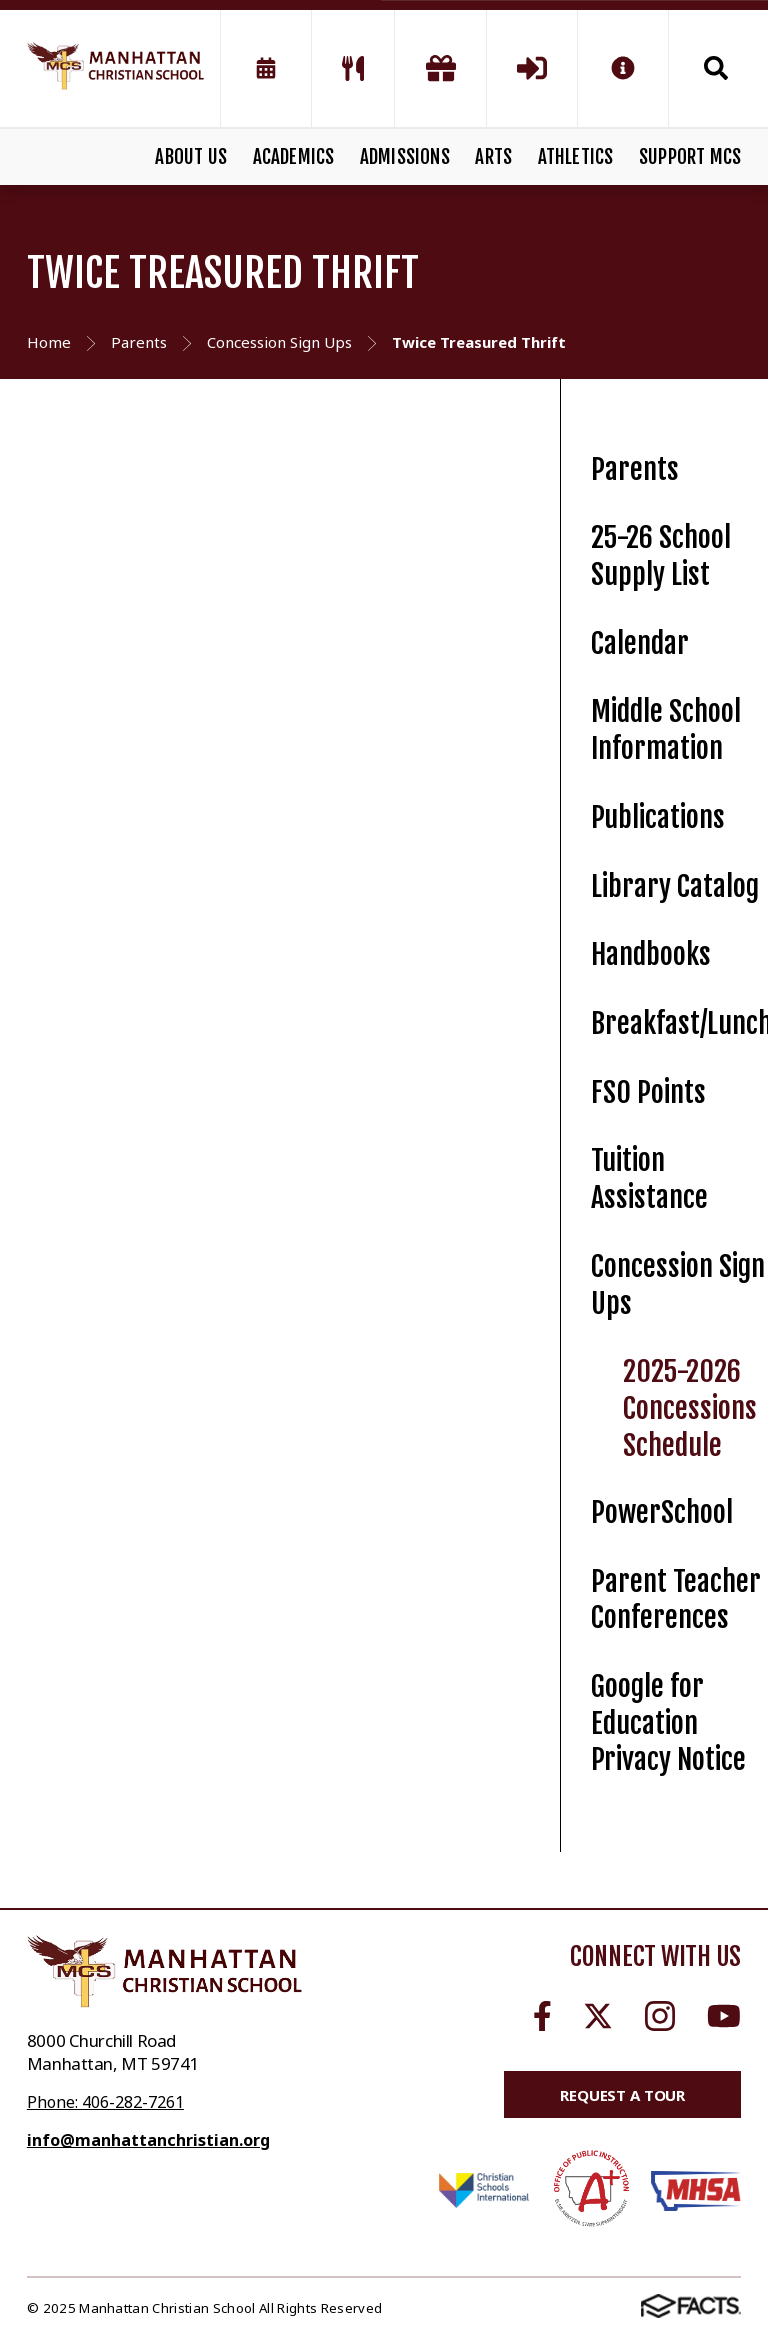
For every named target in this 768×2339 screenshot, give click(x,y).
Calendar (640, 643)
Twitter (598, 2016)
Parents (635, 469)
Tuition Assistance (649, 1179)
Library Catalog (675, 886)
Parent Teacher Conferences (676, 1600)
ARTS (493, 157)
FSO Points (648, 1092)
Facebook (542, 2016)
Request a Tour (622, 2095)
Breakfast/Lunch (679, 1023)
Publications (658, 817)
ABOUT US (191, 157)
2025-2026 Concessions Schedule (690, 1408)
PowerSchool (662, 1512)
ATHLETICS (576, 157)
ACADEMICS (294, 157)
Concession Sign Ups (678, 1285)
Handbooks (651, 954)
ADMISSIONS (405, 157)
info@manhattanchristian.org (148, 2140)
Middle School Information (666, 730)
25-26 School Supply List (661, 556)
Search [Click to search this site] (716, 68)
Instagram (660, 2016)
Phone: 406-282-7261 (105, 2102)
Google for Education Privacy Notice (668, 1723)
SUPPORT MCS (690, 157)
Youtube (724, 2016)
